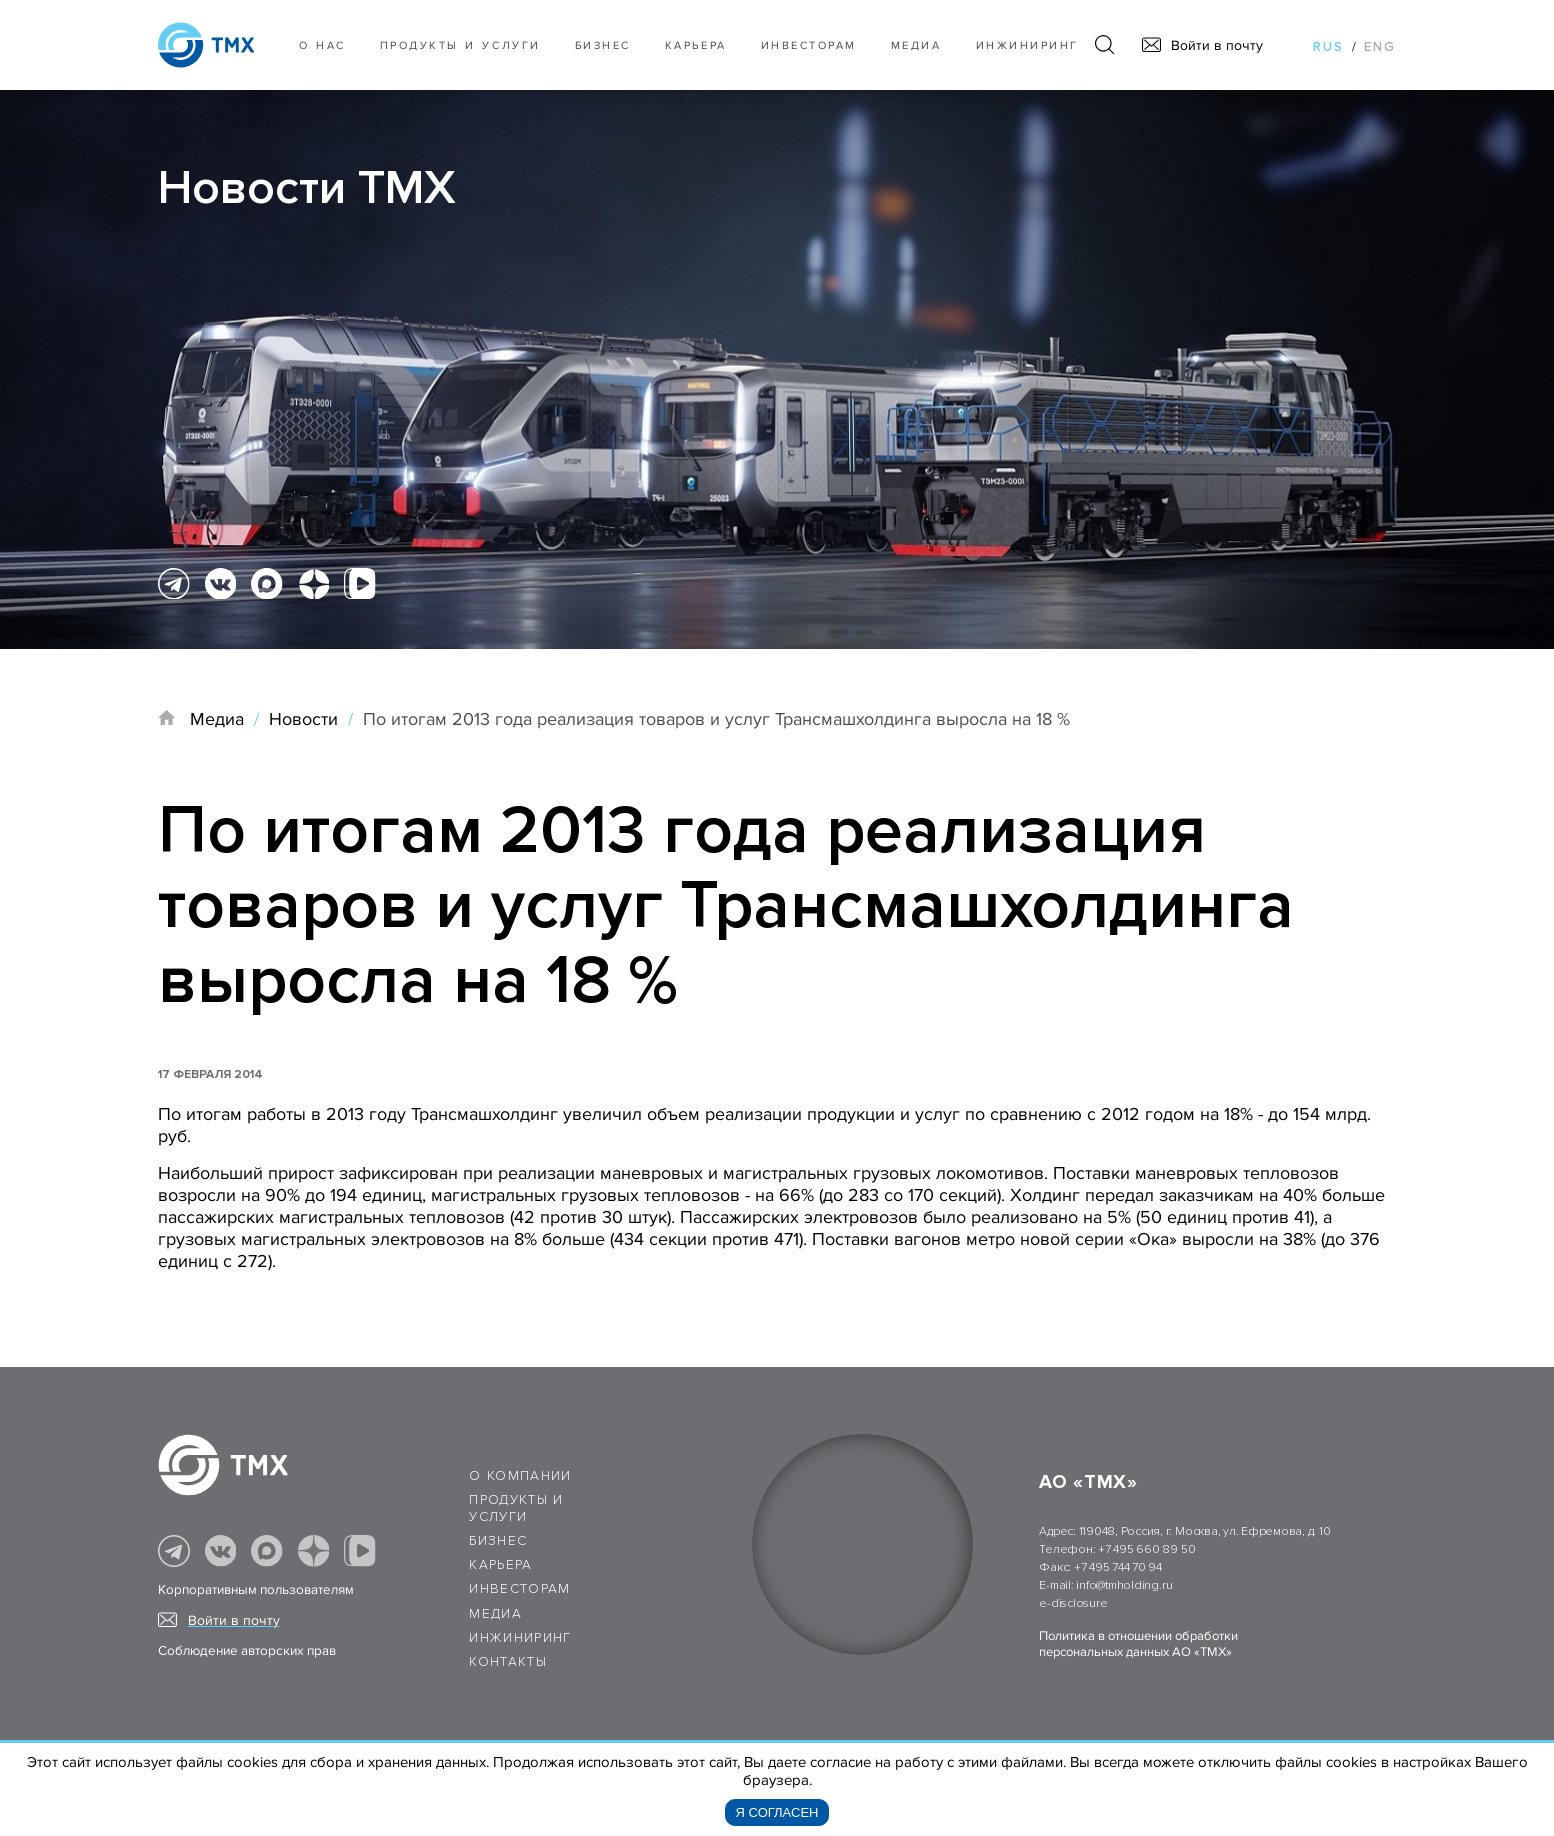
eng (1380, 47)
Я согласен (777, 1812)
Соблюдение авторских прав (247, 1651)
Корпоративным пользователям (256, 1590)
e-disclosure (1073, 1603)
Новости (303, 719)
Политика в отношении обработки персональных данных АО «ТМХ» (1138, 1644)
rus (1328, 47)
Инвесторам (809, 45)
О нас (322, 45)
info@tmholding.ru (1124, 1585)
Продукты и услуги (460, 45)
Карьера (696, 45)
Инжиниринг (1027, 45)
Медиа (916, 45)
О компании (520, 1476)
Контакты (508, 1662)
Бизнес (498, 1541)
